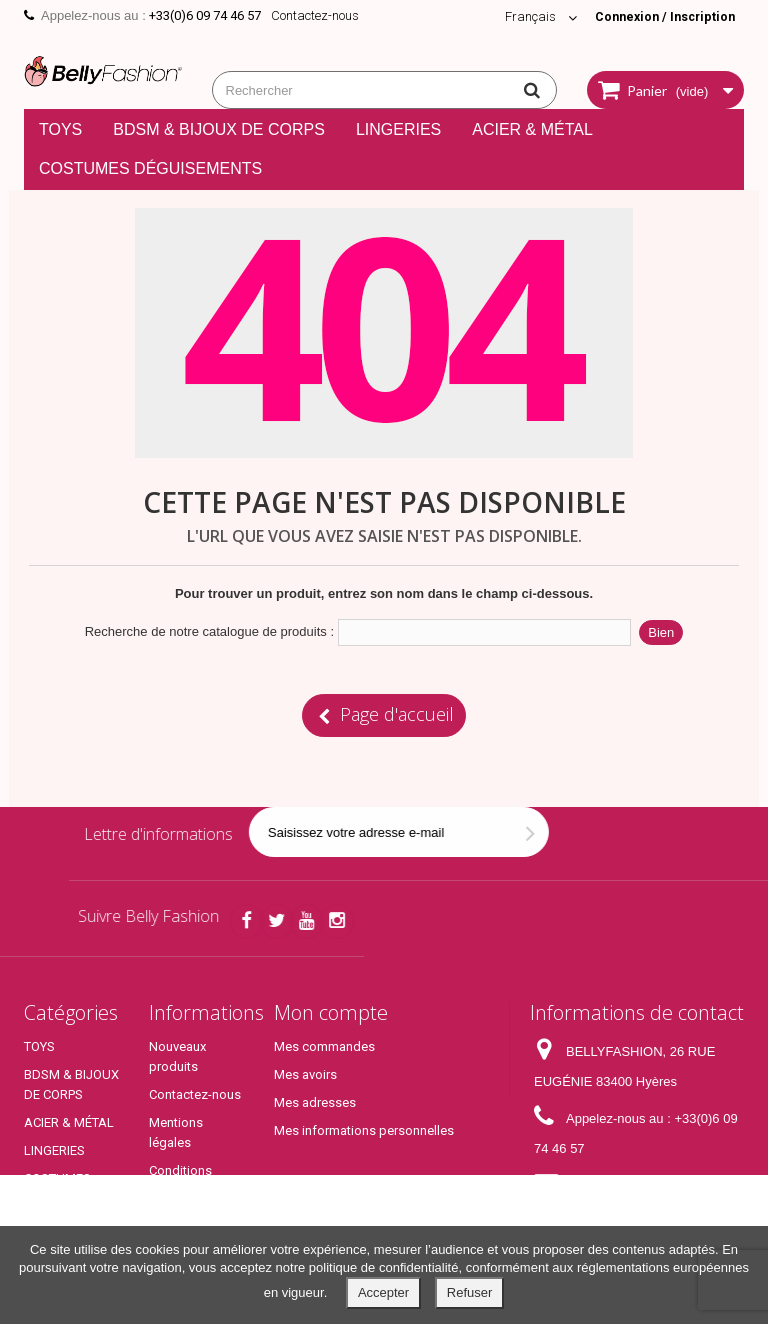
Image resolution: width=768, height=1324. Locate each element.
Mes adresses (315, 1102)
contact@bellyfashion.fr (603, 1215)
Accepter (383, 1292)
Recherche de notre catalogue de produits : (209, 631)
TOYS (60, 129)
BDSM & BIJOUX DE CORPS (219, 129)
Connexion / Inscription (661, 16)
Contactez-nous (315, 15)
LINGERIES (398, 129)
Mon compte (331, 1012)
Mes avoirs (305, 1074)
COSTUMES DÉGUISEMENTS (150, 168)
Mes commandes (324, 1046)
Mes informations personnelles (364, 1130)
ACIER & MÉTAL (532, 129)
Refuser (470, 1292)
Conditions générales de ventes (186, 1190)
